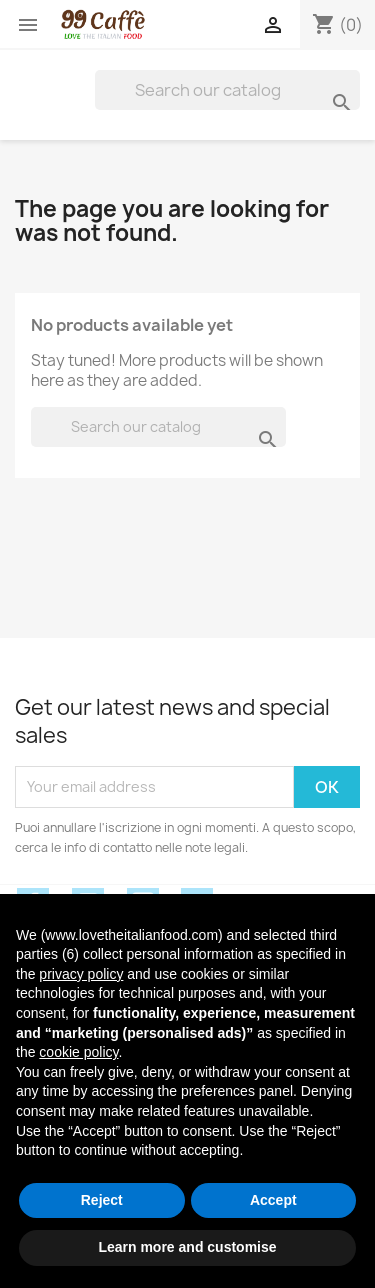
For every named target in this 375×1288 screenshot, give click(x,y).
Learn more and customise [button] (187, 1247)
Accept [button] (273, 1200)
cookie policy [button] (78, 1052)
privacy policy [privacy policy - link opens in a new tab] (81, 974)
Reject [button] (102, 1200)
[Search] (227, 90)
